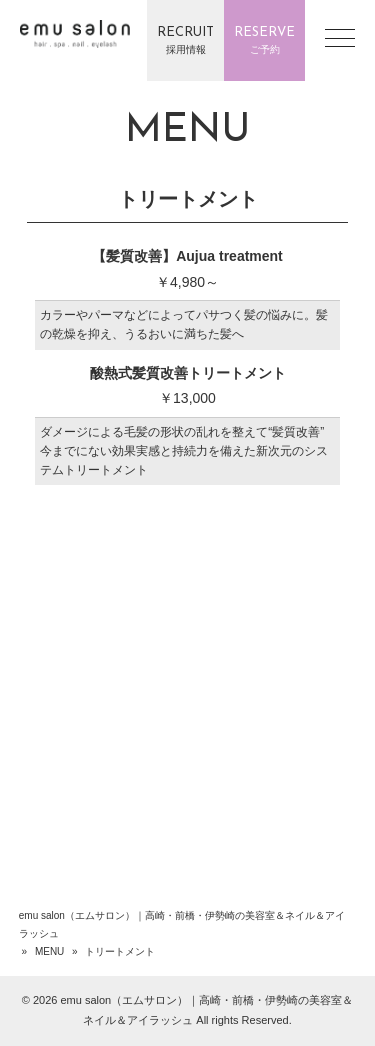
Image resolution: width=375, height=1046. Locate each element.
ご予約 (264, 39)
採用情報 (185, 39)
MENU (49, 951)
